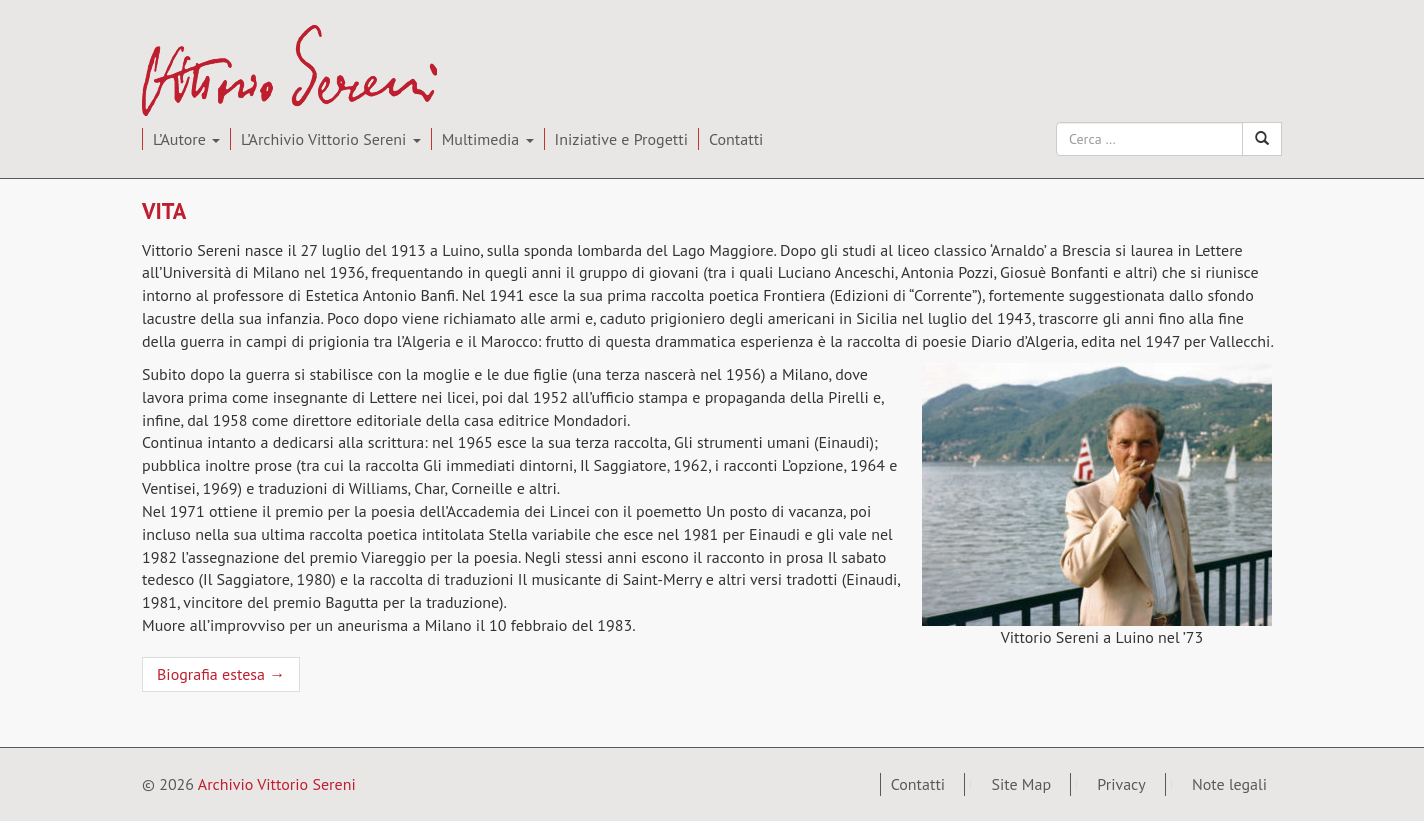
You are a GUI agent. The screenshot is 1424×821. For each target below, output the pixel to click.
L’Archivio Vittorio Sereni (331, 139)
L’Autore (186, 139)
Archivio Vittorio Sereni (276, 38)
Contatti (736, 139)
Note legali (1229, 784)
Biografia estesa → (221, 674)
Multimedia (488, 139)
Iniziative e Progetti (621, 139)
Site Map (1021, 784)
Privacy (1121, 784)
